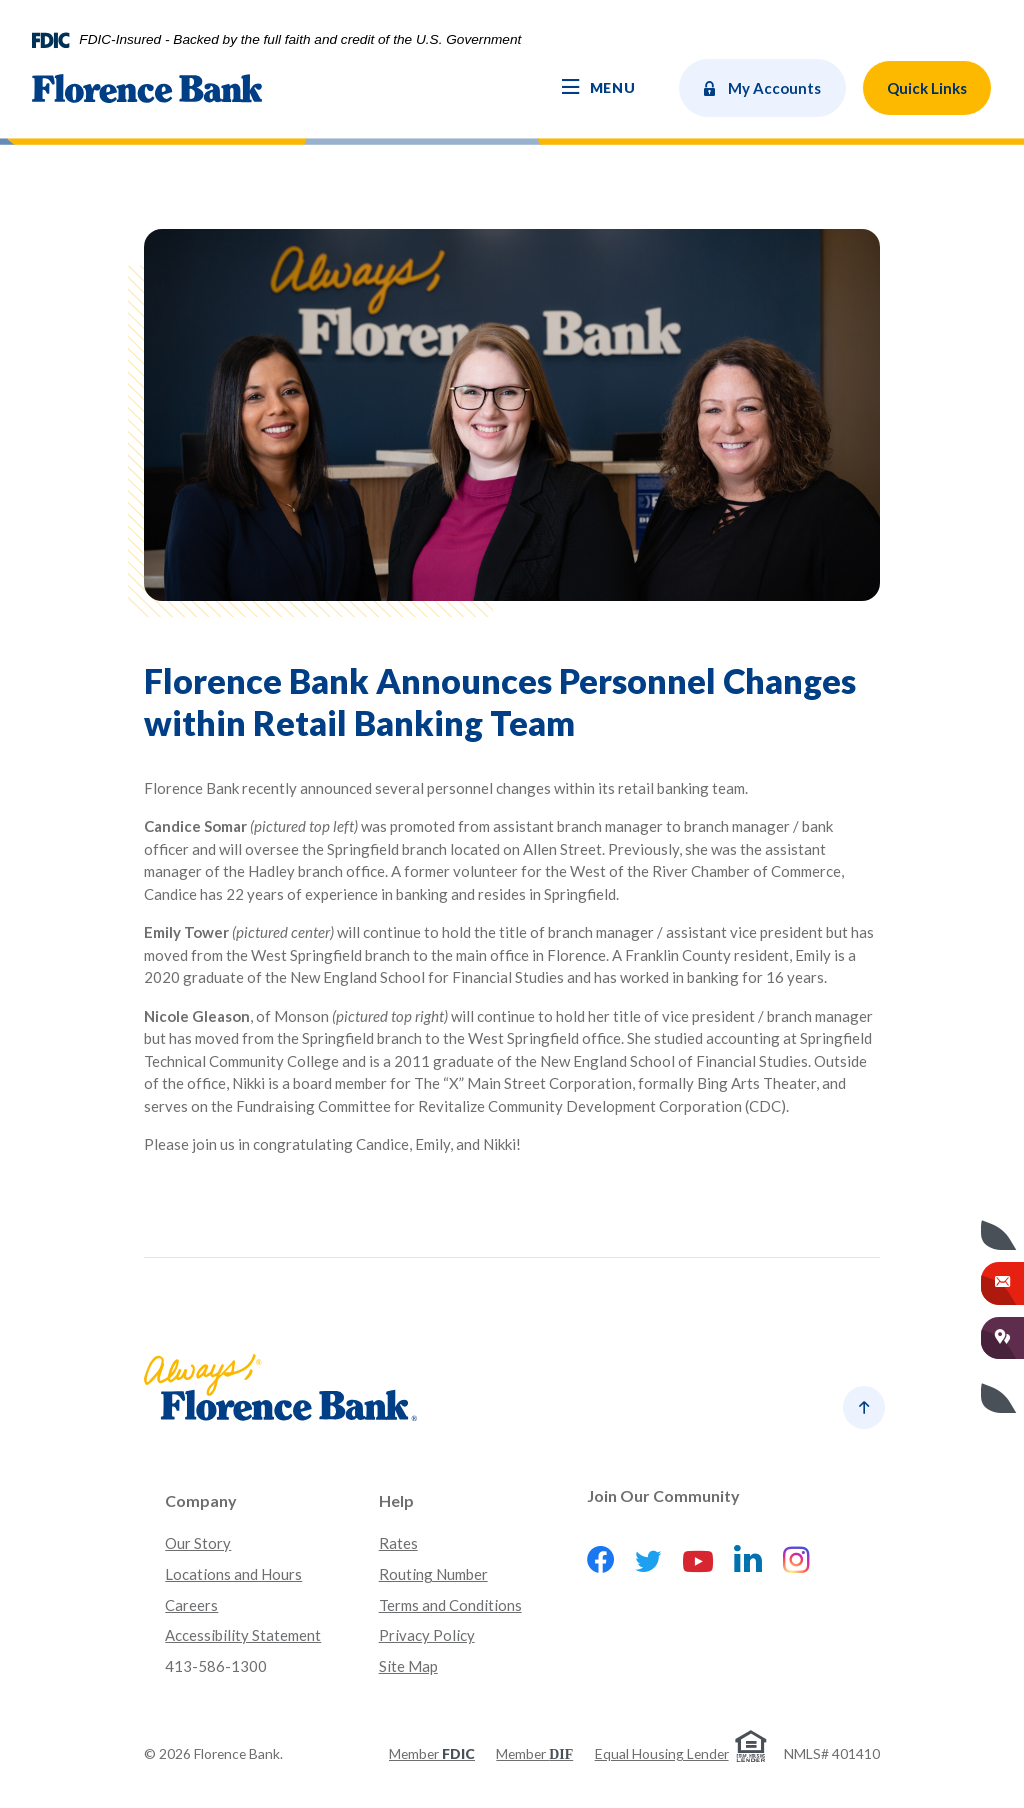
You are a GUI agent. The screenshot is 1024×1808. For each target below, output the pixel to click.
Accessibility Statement (243, 1635)
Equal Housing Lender (662, 1753)
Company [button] (201, 1500)
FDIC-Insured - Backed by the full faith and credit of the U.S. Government (300, 40)
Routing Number (433, 1574)
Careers (191, 1605)
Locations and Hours (233, 1574)
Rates (398, 1543)
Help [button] (396, 1500)
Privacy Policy (427, 1635)
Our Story (198, 1543)
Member (432, 1753)
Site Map (408, 1666)
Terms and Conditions (450, 1605)
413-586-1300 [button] (216, 1666)
